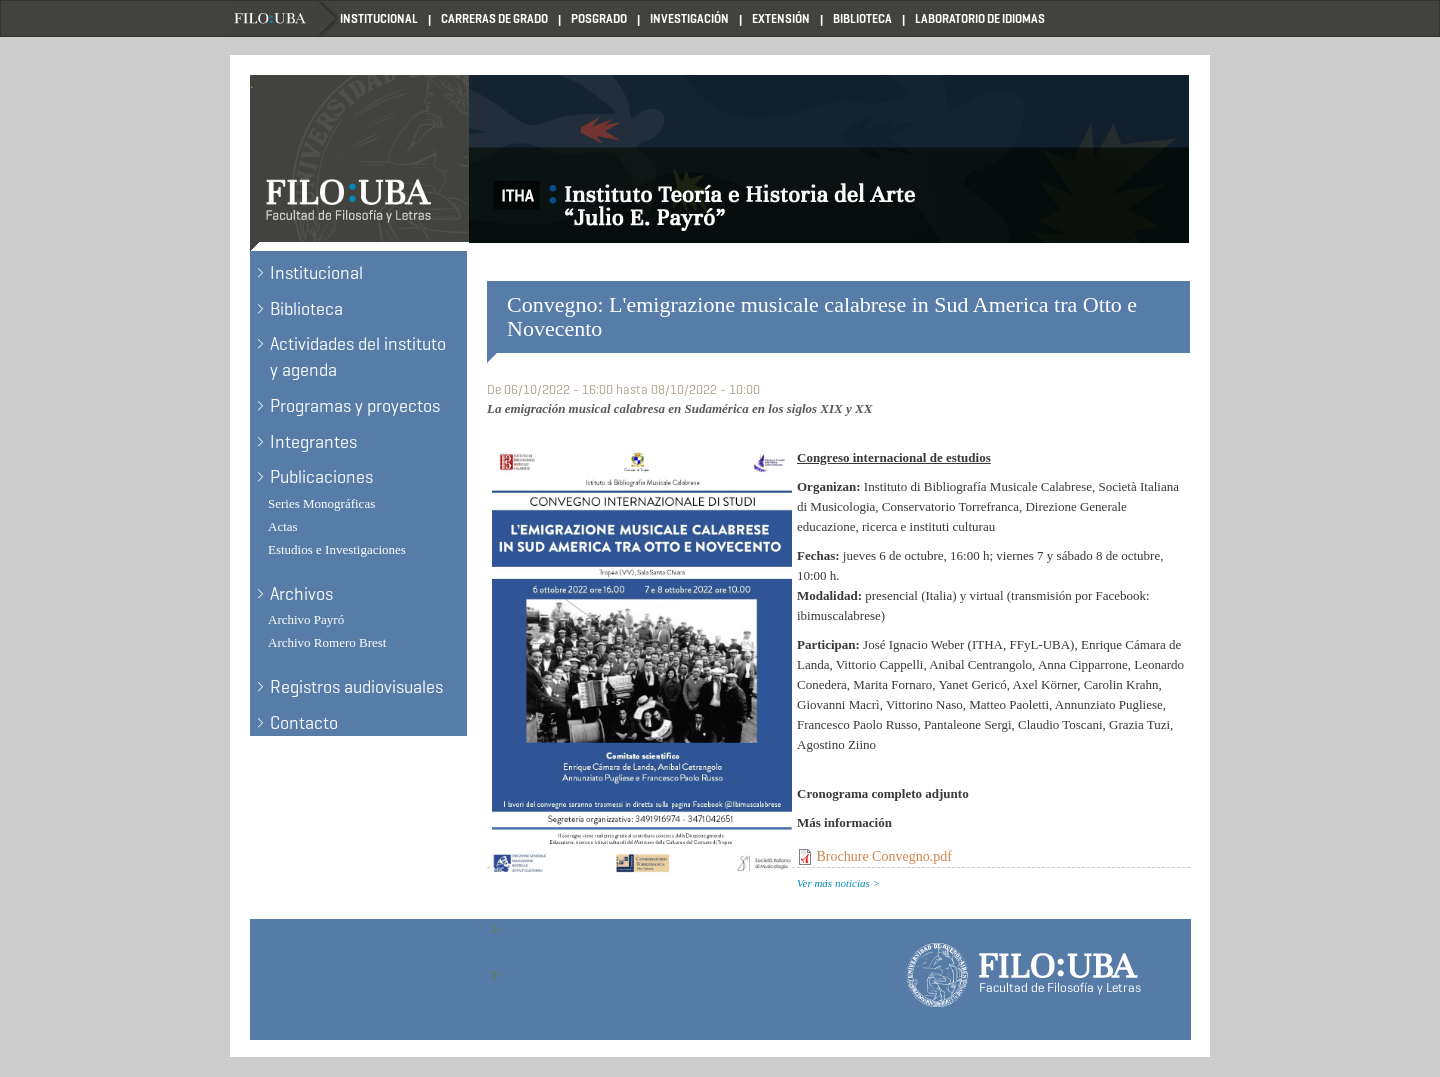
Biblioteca (862, 18)
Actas (283, 526)
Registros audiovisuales (356, 687)
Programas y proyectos (355, 406)
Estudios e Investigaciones (337, 549)
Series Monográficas (321, 503)
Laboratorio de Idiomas (980, 18)
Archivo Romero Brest (327, 642)
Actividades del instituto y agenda (358, 357)
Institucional (379, 18)
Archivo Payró (306, 619)
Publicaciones (321, 477)
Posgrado (599, 18)
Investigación (689, 18)
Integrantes (313, 442)
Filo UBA (285, 18)
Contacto (304, 723)
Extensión (781, 18)
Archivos (301, 594)
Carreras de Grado (494, 18)
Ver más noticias (833, 883)
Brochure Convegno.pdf (884, 856)
